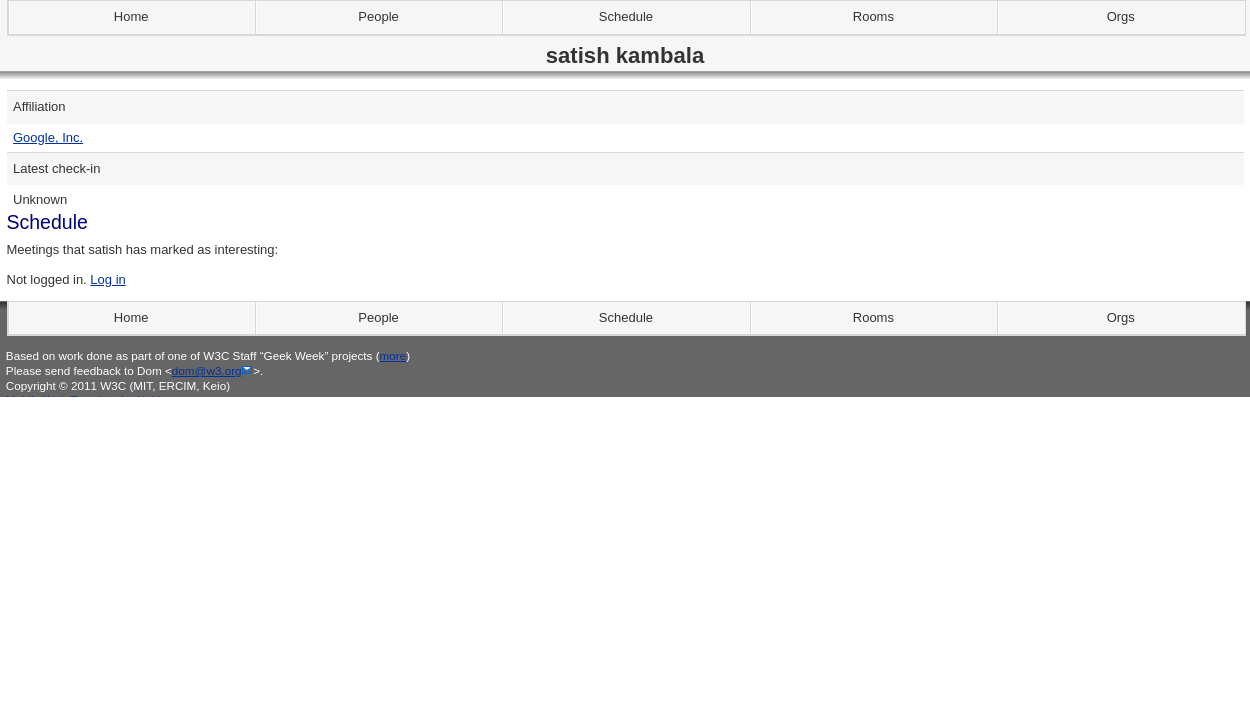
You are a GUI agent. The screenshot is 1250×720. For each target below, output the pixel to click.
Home (131, 16)
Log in (107, 279)
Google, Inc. (48, 137)
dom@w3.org (207, 370)
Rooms (873, 16)
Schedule (626, 16)
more (393, 355)
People (378, 16)
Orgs (1121, 16)
